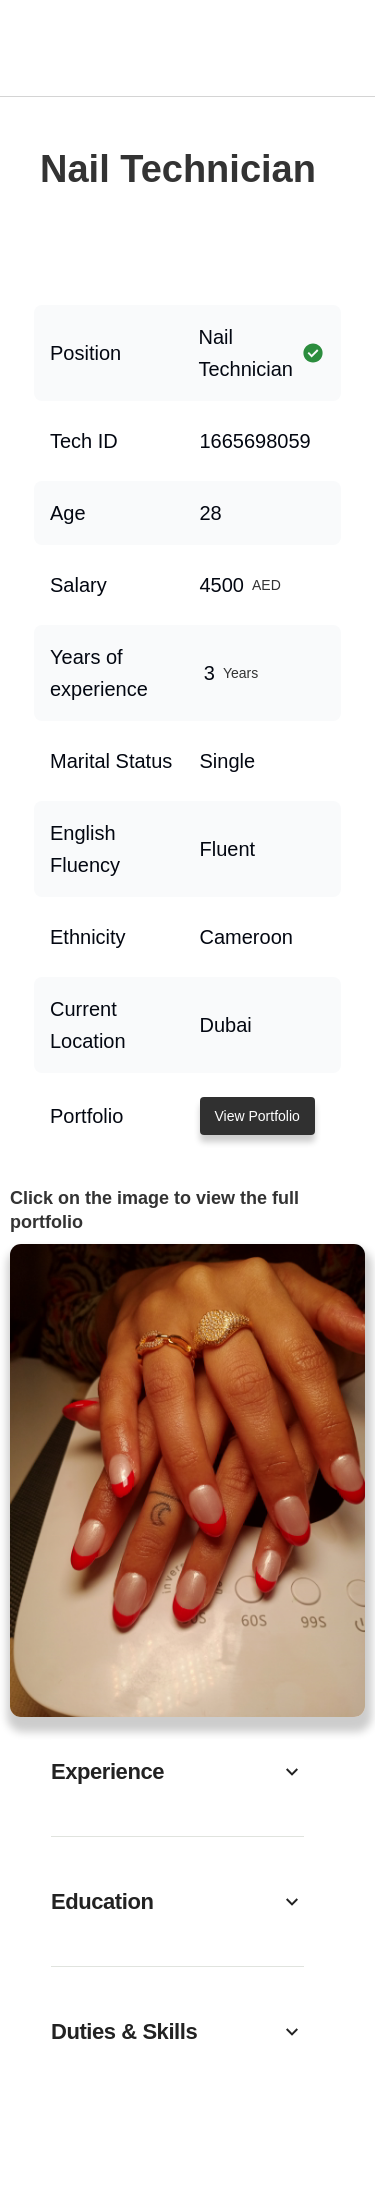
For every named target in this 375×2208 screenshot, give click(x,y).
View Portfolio (257, 1116)
